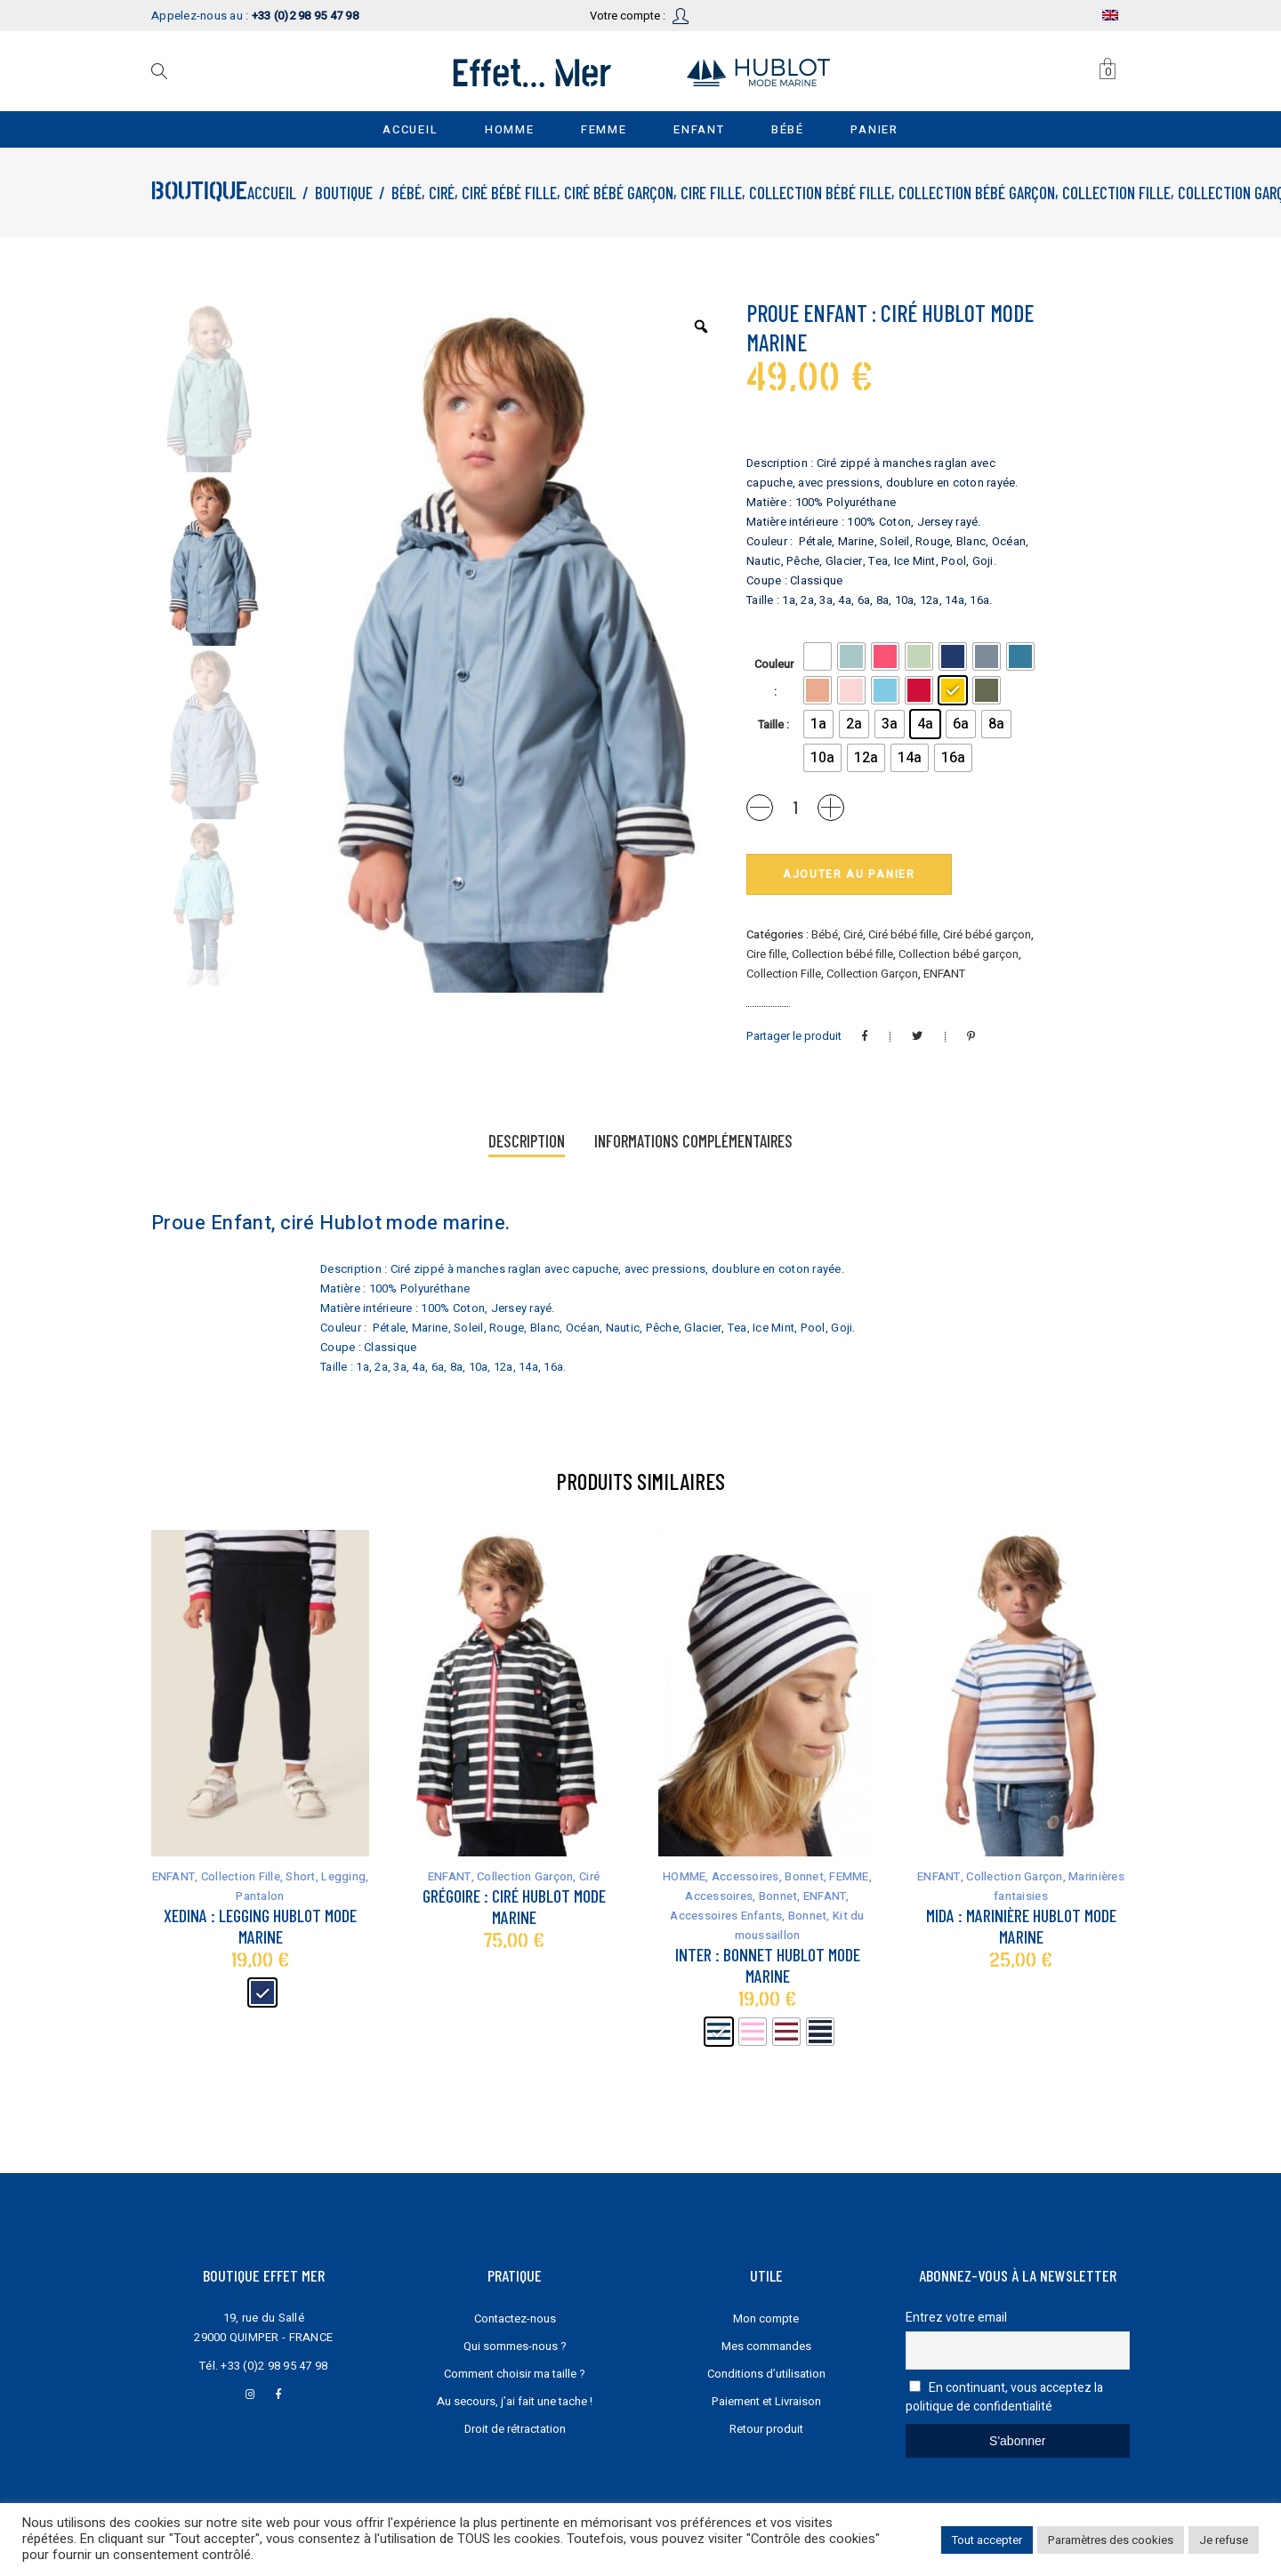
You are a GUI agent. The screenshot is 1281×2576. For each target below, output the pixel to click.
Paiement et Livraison (766, 2401)
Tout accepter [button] (987, 2540)
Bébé (406, 192)
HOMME (684, 1876)
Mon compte (766, 2318)
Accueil (271, 192)
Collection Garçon (872, 973)
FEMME (848, 1876)
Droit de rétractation (515, 2428)
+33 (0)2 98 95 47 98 (274, 2365)
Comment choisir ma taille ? (514, 2373)
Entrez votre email (956, 2317)
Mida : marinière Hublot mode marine (1021, 1925)
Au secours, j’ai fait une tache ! (514, 2401)
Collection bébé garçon (976, 192)
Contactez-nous (515, 2318)
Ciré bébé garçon (618, 192)
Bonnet (804, 1876)
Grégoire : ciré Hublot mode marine (514, 1906)
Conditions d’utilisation (766, 2373)
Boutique (344, 192)
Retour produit (766, 2428)
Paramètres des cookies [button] (1110, 2540)
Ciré (442, 192)
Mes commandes (766, 2346)
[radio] (817, 656)
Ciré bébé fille (509, 192)
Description (526, 1141)
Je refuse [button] (1223, 2540)
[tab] (526, 1142)
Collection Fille (1116, 192)
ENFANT (944, 973)
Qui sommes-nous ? (515, 2346)
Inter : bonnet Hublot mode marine (767, 1965)
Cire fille (711, 192)
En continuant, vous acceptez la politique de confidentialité (1005, 2397)
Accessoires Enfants (726, 1915)
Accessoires (745, 1876)
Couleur (774, 664)
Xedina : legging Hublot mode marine (260, 1925)
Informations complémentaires (693, 1141)
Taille (771, 724)
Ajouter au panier (849, 874)
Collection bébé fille (820, 192)
